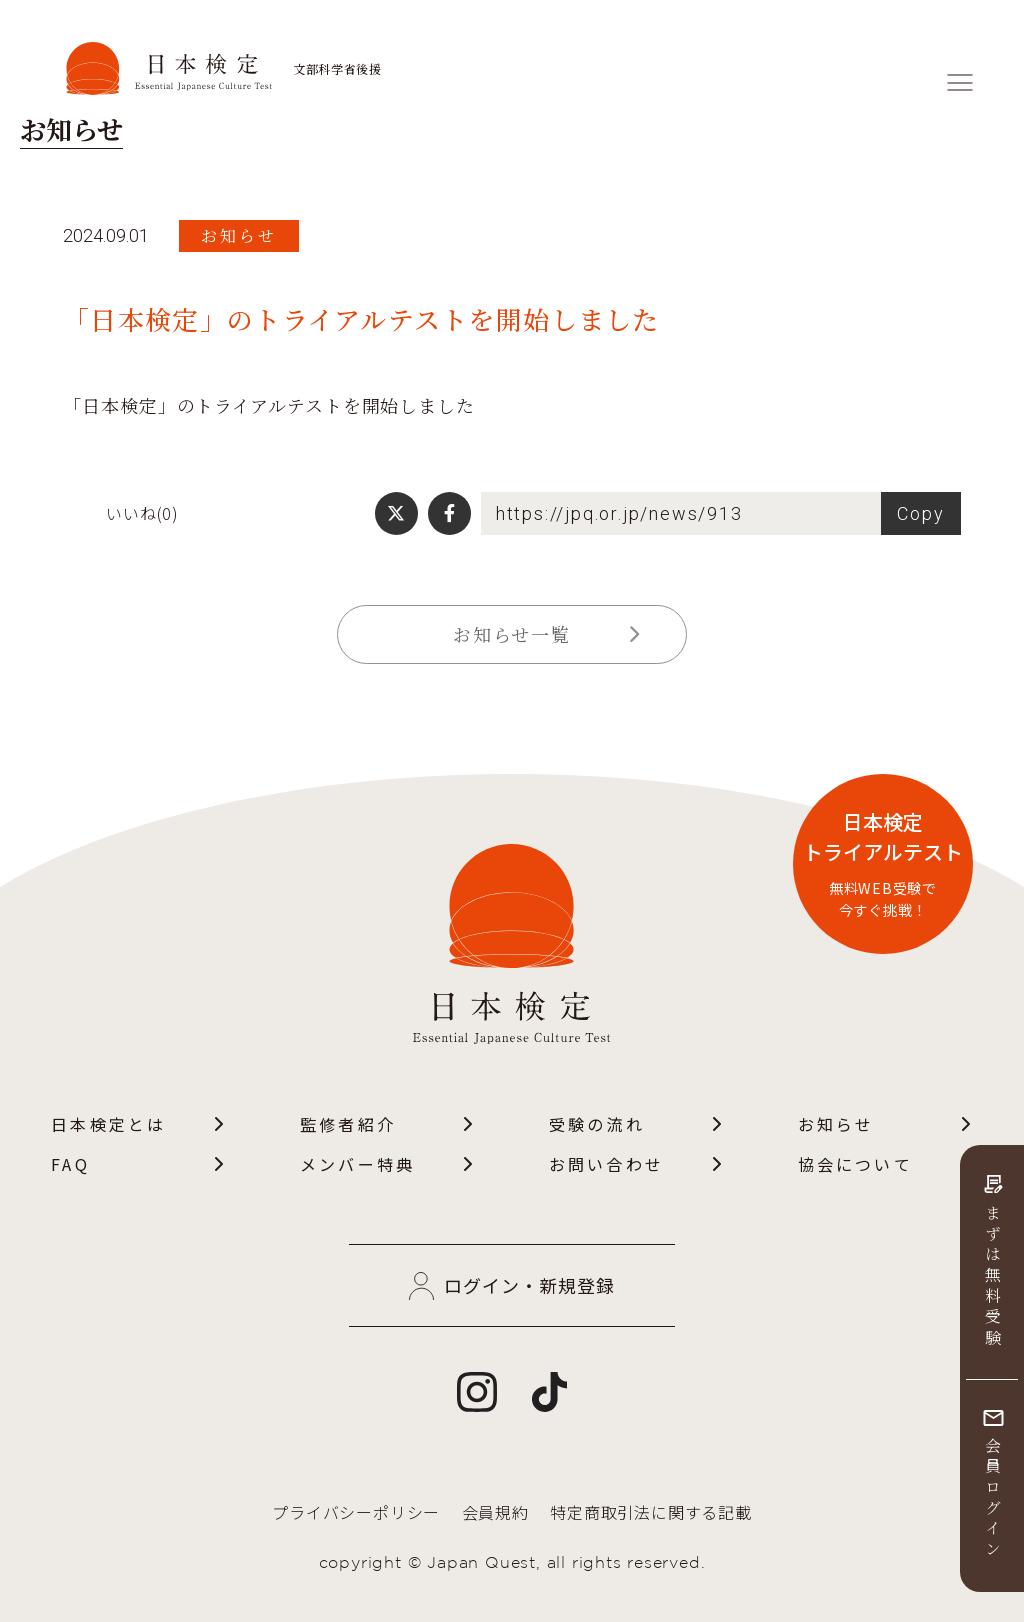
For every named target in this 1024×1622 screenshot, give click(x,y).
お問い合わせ (636, 1164)
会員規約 (495, 1512)
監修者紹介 (387, 1124)
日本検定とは (138, 1124)
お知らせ (885, 1124)
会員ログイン (992, 1486)
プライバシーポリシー (356, 1512)
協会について (885, 1164)
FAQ (138, 1164)
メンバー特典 (387, 1164)
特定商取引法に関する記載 (651, 1512)
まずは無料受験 (992, 1262)
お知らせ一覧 (547, 634)
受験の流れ (636, 1124)
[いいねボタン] (77, 513)
